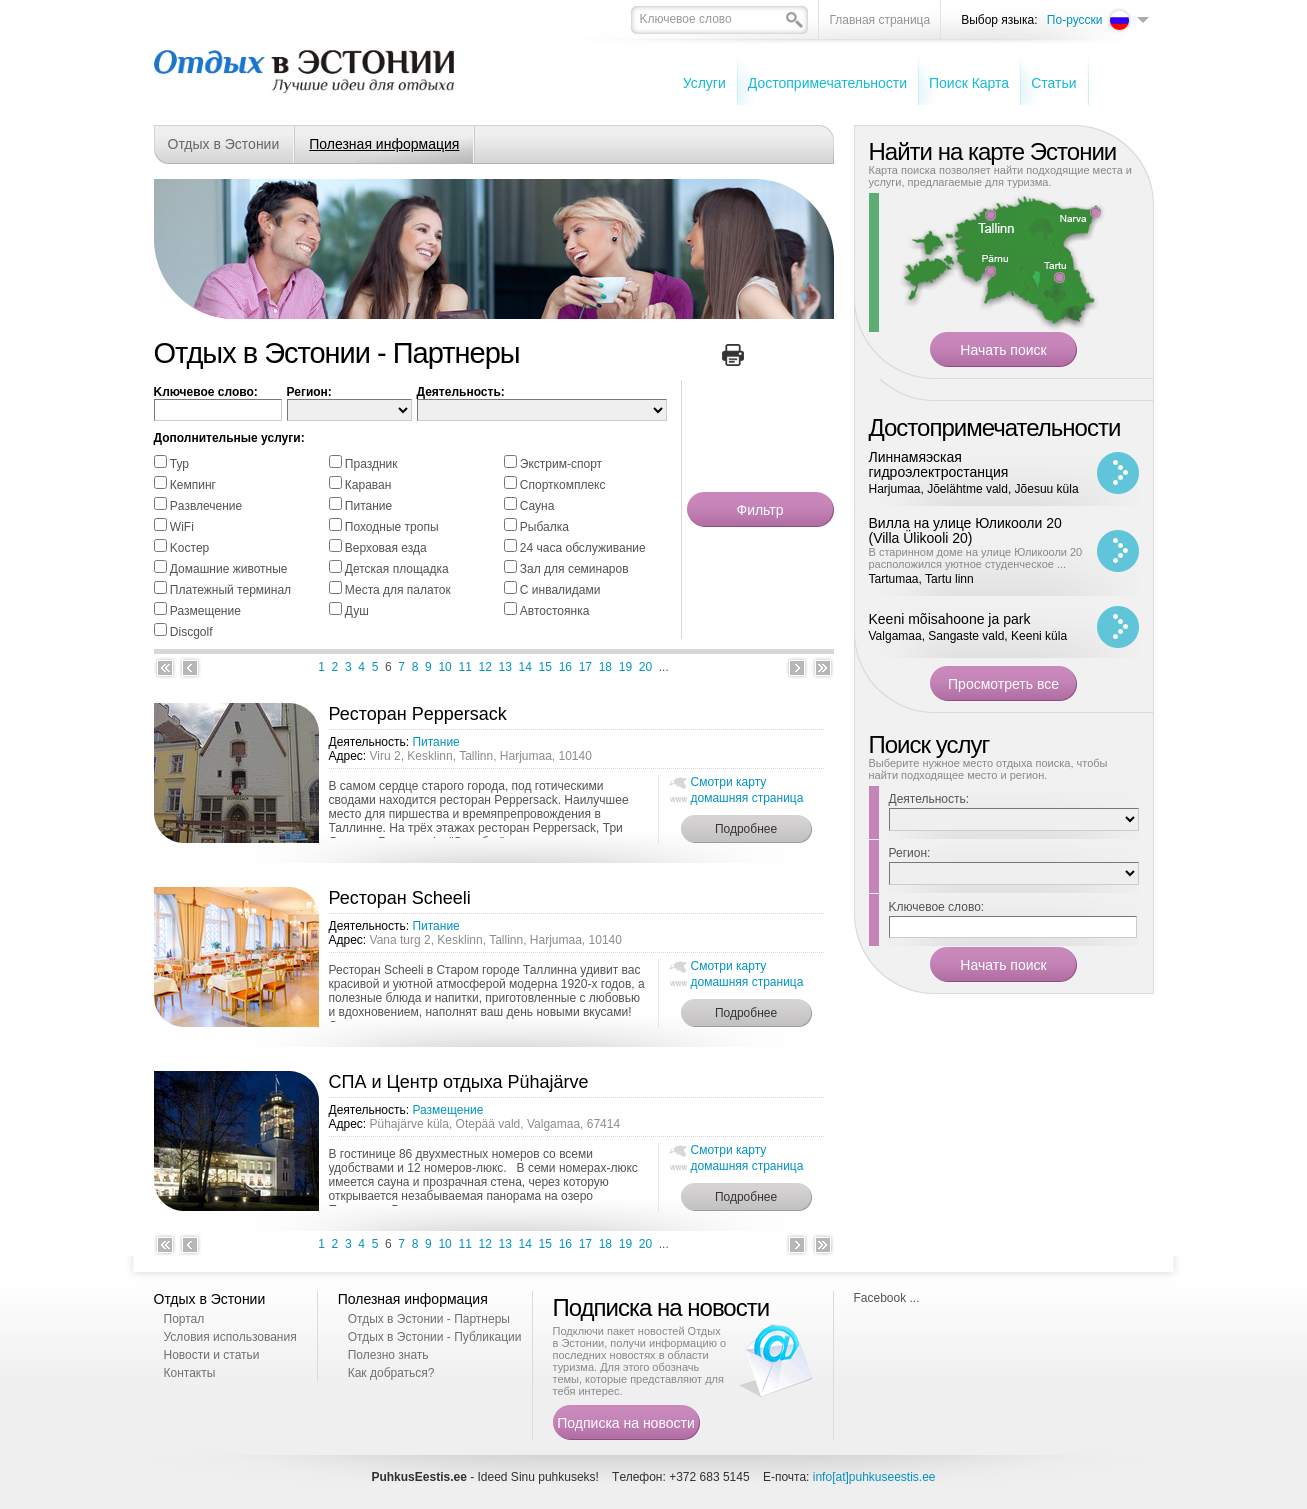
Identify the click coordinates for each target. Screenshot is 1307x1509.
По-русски (1075, 20)
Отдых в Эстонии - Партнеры (429, 1319)
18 (605, 667)
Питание (368, 506)
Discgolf (191, 632)
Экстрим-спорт (561, 464)
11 (464, 667)
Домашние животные (229, 569)
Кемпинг (193, 485)
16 (565, 667)
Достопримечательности (827, 83)
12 (485, 667)
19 (625, 667)
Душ (357, 611)
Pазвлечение (206, 506)
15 (545, 667)
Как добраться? (391, 1373)
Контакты (190, 1373)
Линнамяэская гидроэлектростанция (939, 464)
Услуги (704, 83)
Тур (179, 464)
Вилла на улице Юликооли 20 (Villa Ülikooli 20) (965, 530)
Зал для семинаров (574, 569)
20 (645, 667)
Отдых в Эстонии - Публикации (435, 1337)
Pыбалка (544, 527)
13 (505, 667)
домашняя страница (747, 798)
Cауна (537, 506)
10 (444, 667)
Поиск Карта (969, 83)
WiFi (182, 527)
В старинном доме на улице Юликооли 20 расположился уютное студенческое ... (976, 558)
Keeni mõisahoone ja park (950, 619)
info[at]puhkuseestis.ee (874, 1477)
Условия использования (230, 1337)
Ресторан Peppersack (418, 714)
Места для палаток (398, 590)
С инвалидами (560, 590)
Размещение (205, 611)
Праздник (371, 464)
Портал (184, 1319)
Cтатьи (1053, 83)
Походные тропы (392, 527)
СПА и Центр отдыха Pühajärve (459, 1082)
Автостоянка (555, 611)
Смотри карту (729, 782)
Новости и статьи (212, 1355)
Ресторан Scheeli (400, 898)
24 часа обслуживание (583, 548)
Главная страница (879, 20)
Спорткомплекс (563, 485)
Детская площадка (397, 569)
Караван (368, 485)
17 (585, 667)
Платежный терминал (230, 590)
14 (525, 667)
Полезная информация (384, 144)
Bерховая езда (386, 548)
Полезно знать (388, 1355)
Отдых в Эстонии (224, 144)
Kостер (189, 548)
